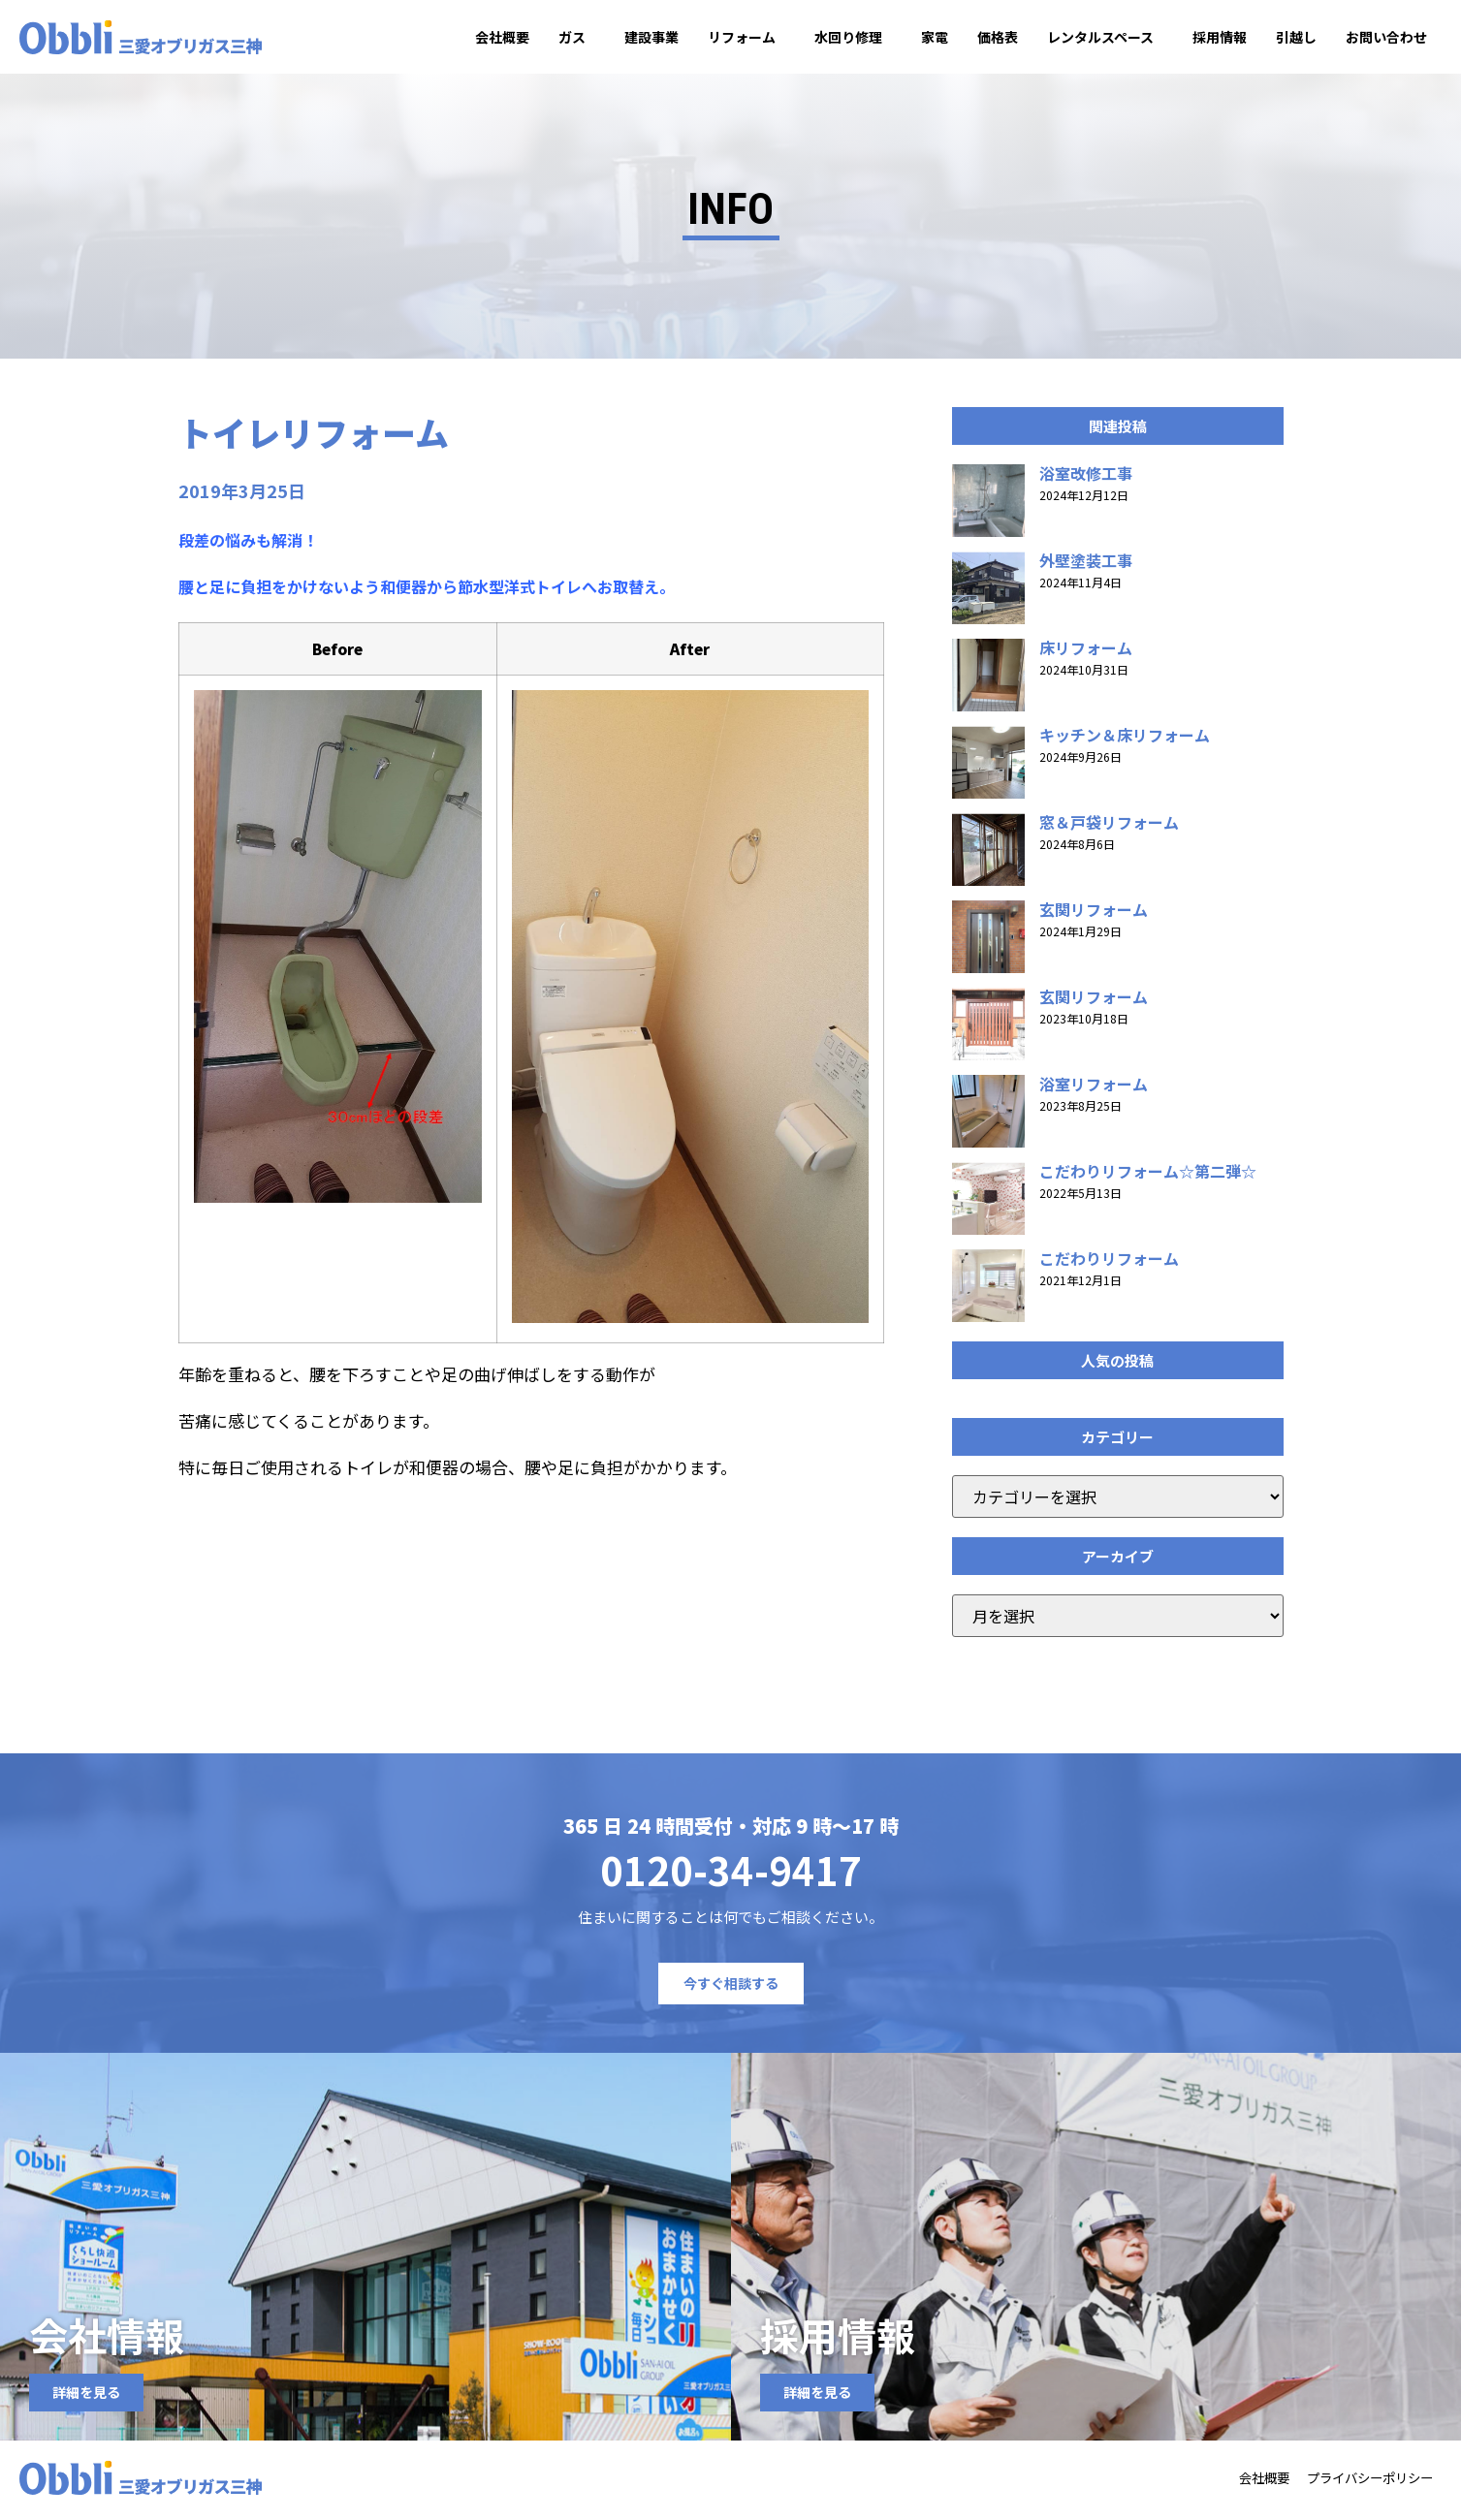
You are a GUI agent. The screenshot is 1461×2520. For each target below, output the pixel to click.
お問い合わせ (1386, 37)
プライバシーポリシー (1359, 2483)
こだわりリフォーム (1109, 1264)
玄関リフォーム (1093, 915)
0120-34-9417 (731, 1875)
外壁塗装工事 (1085, 566)
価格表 (997, 37)
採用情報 (1219, 37)
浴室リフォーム (1093, 1089)
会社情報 (106, 2341)
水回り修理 (853, 37)
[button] (1118, 432)
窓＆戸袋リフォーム (1109, 827)
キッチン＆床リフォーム (1124, 740)
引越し (1296, 37)
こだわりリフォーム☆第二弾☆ (1147, 1176)
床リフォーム (1085, 653)
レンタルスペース (1105, 37)
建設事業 (651, 37)
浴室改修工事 (1085, 478)
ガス (576, 37)
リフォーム (746, 37)
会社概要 (502, 37)
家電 (934, 37)
